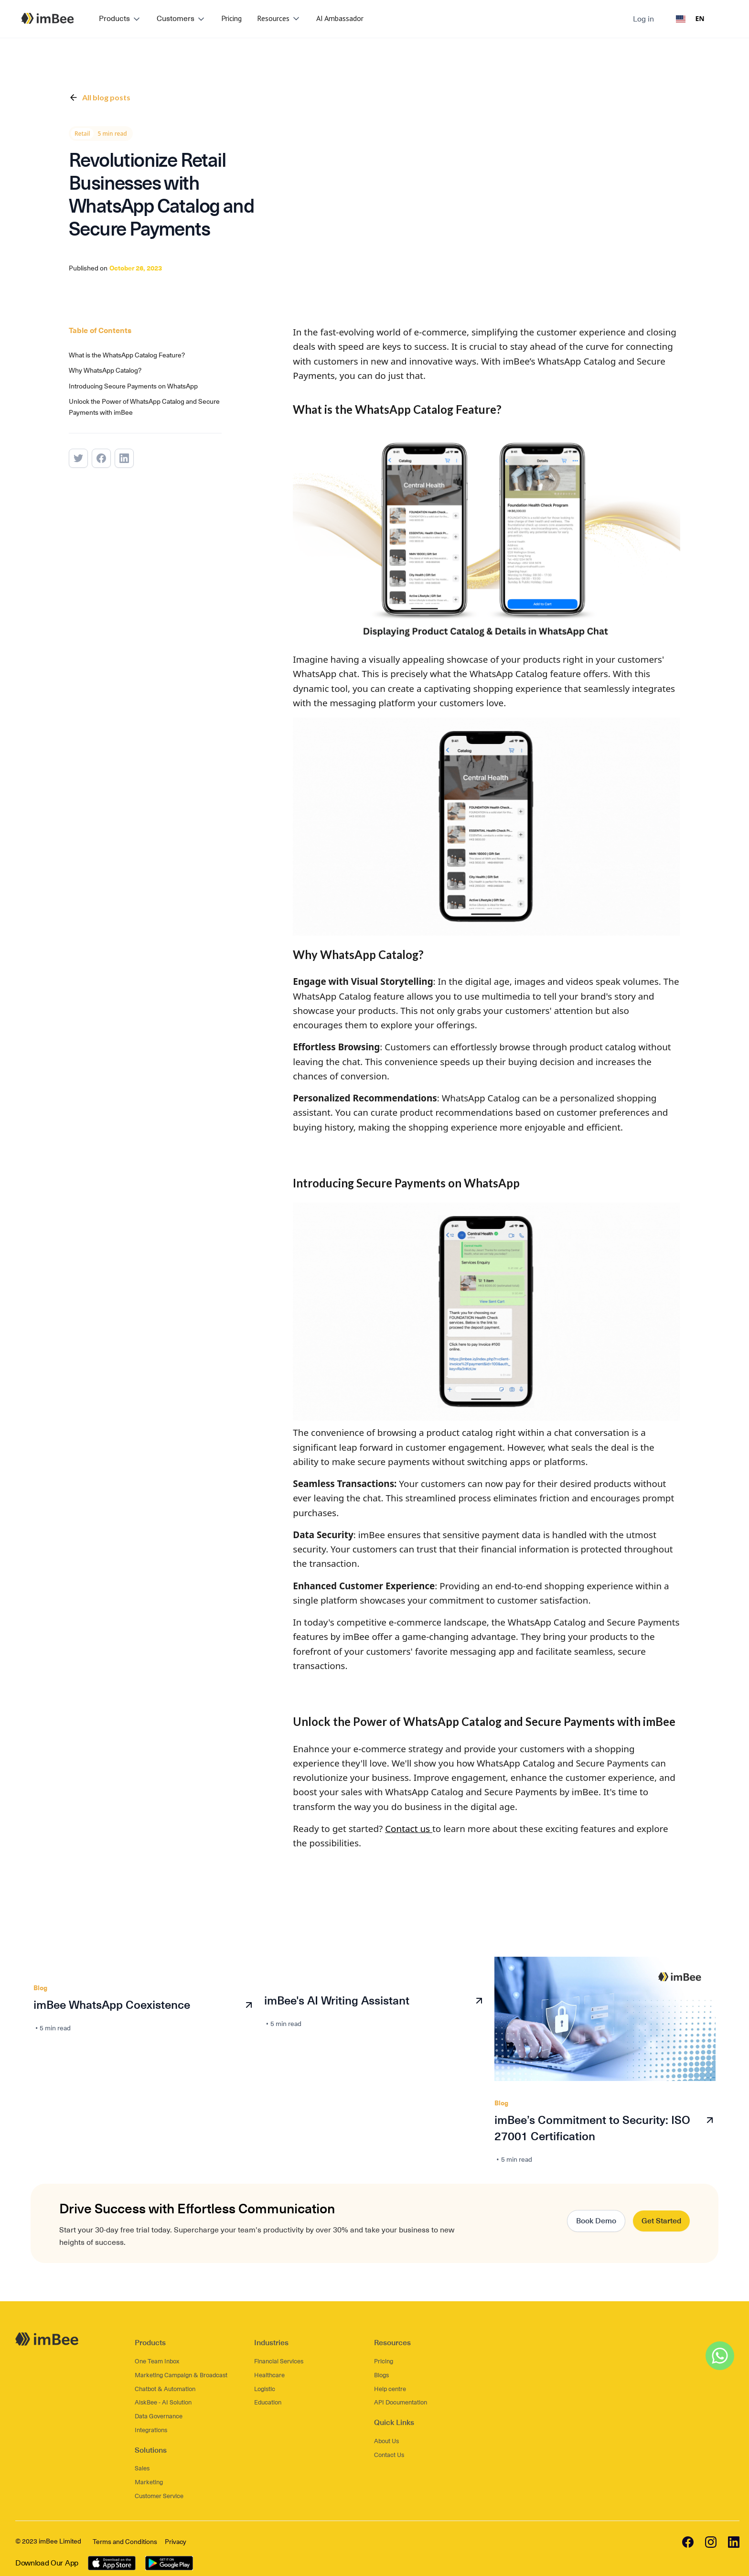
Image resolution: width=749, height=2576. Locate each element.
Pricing (231, 18)
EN (690, 18)
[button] (120, 19)
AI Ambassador (340, 18)
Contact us (408, 1824)
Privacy (175, 2537)
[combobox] (690, 19)
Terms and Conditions (125, 2537)
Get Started (661, 2216)
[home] (47, 18)
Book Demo (596, 2216)
